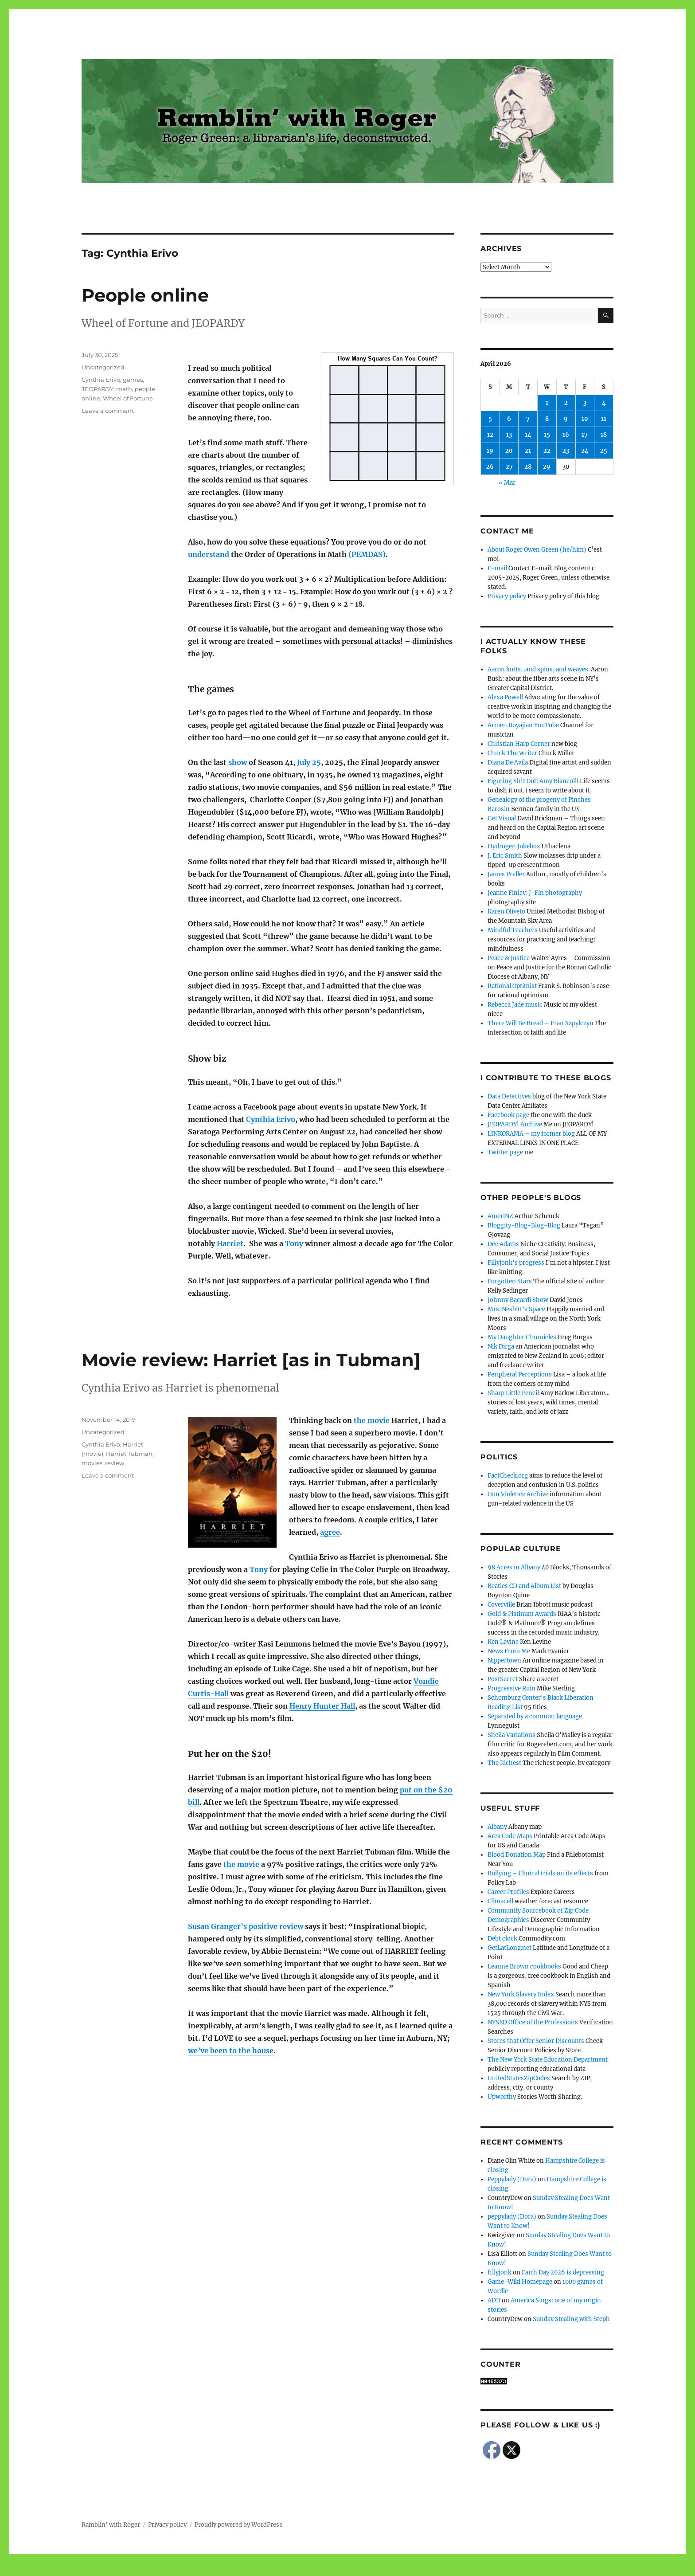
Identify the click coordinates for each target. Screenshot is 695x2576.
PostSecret (503, 1679)
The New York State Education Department (548, 2059)
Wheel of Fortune (128, 398)
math (124, 388)
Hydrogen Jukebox (514, 846)
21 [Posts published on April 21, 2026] (528, 451)
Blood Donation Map (517, 1854)
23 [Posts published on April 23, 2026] (565, 451)
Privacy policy (507, 596)
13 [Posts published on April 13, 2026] (509, 435)
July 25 (309, 762)
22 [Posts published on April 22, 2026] (547, 451)
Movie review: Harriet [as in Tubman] (251, 1360)
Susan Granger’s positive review (245, 1926)
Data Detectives (509, 1096)
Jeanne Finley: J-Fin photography (535, 893)
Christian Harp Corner (519, 744)
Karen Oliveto (506, 911)
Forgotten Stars (510, 1281)
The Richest (504, 1763)
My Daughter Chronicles (522, 1337)
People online (145, 295)
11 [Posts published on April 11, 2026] (603, 419)
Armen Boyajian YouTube (523, 725)
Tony (294, 1243)
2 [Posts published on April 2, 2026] (566, 403)
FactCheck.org (508, 1475)
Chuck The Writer (512, 753)
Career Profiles (508, 1892)
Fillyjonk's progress (516, 1262)
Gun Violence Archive (518, 1494)
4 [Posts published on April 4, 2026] (604, 403)
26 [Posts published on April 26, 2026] (490, 467)
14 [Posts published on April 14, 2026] (528, 435)
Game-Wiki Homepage (520, 2282)
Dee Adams (503, 1244)
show (237, 762)
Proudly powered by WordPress (238, 2525)
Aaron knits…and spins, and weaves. (539, 669)
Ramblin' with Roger (111, 2525)
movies (92, 1462)
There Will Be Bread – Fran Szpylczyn (540, 1023)
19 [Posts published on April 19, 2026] (490, 451)
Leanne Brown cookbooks (524, 1966)
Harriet (230, 1243)
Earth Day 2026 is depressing (563, 2272)
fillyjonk (499, 2272)
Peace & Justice (509, 958)
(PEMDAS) (367, 554)
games (133, 379)
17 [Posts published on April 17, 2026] (585, 435)
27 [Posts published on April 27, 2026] (509, 467)
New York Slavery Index (521, 1994)
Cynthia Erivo (270, 1119)
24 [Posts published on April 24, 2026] (585, 451)
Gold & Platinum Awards (522, 1614)
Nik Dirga (501, 1346)
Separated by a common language (535, 1716)
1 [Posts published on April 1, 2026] (547, 403)
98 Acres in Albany (514, 1567)
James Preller (506, 874)
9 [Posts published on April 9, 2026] (566, 419)
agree (330, 1532)
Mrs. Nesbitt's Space (516, 1309)
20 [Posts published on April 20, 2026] (509, 451)
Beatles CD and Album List (524, 1586)
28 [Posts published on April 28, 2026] (527, 467)
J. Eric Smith (505, 855)
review (114, 1462)
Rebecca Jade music (515, 1004)
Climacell (500, 1901)
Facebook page (508, 1115)
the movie (372, 1420)
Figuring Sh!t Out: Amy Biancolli (533, 781)
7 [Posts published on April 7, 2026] (528, 419)
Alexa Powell (505, 697)
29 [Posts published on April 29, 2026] (547, 467)
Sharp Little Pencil (513, 1393)
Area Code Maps (510, 1836)
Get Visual (502, 818)
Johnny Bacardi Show (518, 1300)
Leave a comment (108, 410)
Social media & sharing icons (297, 2569)
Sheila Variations (511, 1735)
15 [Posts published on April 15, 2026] (547, 435)
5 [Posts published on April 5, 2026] (490, 419)
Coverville (501, 1604)
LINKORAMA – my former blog (531, 1133)
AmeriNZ (500, 1216)
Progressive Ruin (511, 1688)
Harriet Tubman (129, 1453)
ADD (494, 2300)
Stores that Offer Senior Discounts (536, 2041)
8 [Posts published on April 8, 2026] (547, 419)
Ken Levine (503, 1642)
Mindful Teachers (513, 930)
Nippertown (504, 1660)
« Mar (507, 482)
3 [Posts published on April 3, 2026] (584, 403)
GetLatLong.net (509, 1948)
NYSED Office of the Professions (533, 2022)
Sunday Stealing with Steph (571, 2319)
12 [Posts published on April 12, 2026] (490, 435)
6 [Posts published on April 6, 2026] (509, 419)
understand (208, 554)
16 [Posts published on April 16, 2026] (565, 435)
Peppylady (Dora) (512, 2179)
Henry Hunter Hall (322, 1706)
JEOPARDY (97, 388)
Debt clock (502, 1938)
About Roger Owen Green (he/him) (537, 549)
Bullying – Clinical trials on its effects (540, 1873)
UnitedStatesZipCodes (519, 2078)
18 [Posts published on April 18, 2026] (604, 435)
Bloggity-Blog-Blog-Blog (524, 1225)
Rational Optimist (512, 986)
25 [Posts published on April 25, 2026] (603, 451)
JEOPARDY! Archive (515, 1124)
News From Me (509, 1651)
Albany (497, 1827)
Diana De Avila (508, 762)
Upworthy (502, 2097)
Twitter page (505, 1152)
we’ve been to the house (230, 2050)
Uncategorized (103, 367)
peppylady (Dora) (512, 2216)
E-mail (497, 568)
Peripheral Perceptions (520, 1374)
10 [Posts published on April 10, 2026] (585, 419)
